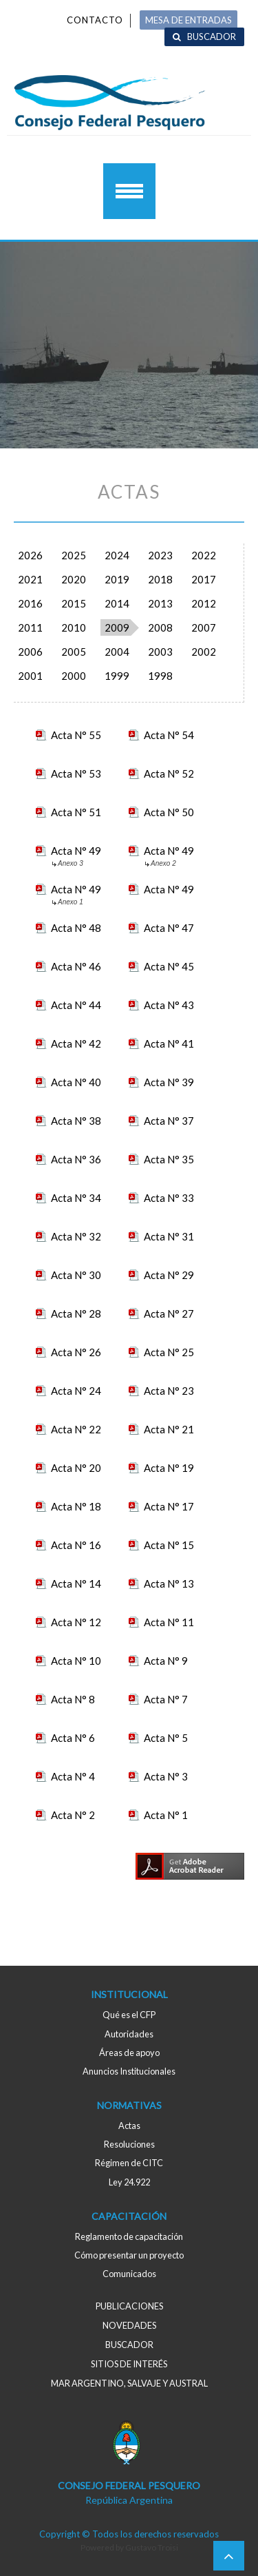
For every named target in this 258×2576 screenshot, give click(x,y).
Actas (129, 2125)
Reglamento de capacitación (129, 2236)
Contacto (95, 19)
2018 (160, 579)
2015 (73, 603)
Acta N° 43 (169, 1005)
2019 (117, 579)
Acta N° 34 (76, 1198)
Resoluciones (129, 2144)
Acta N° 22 (76, 1429)
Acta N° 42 (76, 1043)
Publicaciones (129, 2306)
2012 (203, 603)
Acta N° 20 (76, 1468)
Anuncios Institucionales (129, 2071)
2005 (73, 651)
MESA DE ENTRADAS (188, 19)
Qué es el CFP (129, 2014)
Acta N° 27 (169, 1313)
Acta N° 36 (76, 1159)
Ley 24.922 (129, 2182)
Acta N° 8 (73, 1699)
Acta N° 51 (76, 812)
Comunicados (129, 2273)
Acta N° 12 (76, 1622)
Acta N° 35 (169, 1159)
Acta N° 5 (166, 1738)
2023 (160, 555)
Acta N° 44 (76, 1005)
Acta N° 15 (169, 1545)
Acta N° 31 (169, 1236)
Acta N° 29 (169, 1275)
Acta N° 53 (76, 773)
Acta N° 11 (169, 1622)
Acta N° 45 (169, 966)
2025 (73, 555)
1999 (117, 675)
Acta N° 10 (76, 1660)
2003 (160, 651)
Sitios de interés (129, 2363)
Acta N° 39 (169, 1082)
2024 (117, 555)
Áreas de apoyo (129, 2052)
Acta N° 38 (76, 1120)
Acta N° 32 (76, 1236)
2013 (160, 603)
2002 (203, 651)
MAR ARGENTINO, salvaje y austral (129, 2383)
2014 (117, 603)
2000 (73, 675)
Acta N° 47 (169, 928)
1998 (160, 675)
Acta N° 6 (73, 1738)
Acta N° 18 (76, 1506)
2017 (203, 579)
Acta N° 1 (166, 1815)
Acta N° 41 (169, 1043)
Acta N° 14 (76, 1583)
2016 (30, 603)
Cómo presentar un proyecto (129, 2255)
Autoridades (129, 2033)
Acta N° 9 (166, 1660)
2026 (30, 555)
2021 (30, 579)
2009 (117, 627)
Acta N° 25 (169, 1352)
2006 (30, 651)
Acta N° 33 (169, 1198)
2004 (117, 651)
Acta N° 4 (73, 1776)
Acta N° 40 (76, 1082)
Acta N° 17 (169, 1506)
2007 (203, 627)
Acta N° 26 (76, 1352)
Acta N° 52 (169, 773)
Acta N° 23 (169, 1390)
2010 (73, 627)
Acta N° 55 (76, 735)
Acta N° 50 (169, 812)
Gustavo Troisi (151, 2547)
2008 (160, 627)
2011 (30, 627)
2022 (203, 555)
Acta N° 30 (76, 1275)
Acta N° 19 (169, 1468)
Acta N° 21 (169, 1429)
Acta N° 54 (169, 735)
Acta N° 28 (76, 1313)
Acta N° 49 (76, 851)
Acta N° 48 (76, 928)
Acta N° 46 (76, 966)
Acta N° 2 (73, 1815)
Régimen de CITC (129, 2162)
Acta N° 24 (76, 1390)
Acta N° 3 (166, 1776)
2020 (73, 579)
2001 (30, 675)
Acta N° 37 (169, 1120)
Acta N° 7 (166, 1699)
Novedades (129, 2325)
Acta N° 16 (76, 1545)
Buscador (211, 36)
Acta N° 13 (169, 1583)
